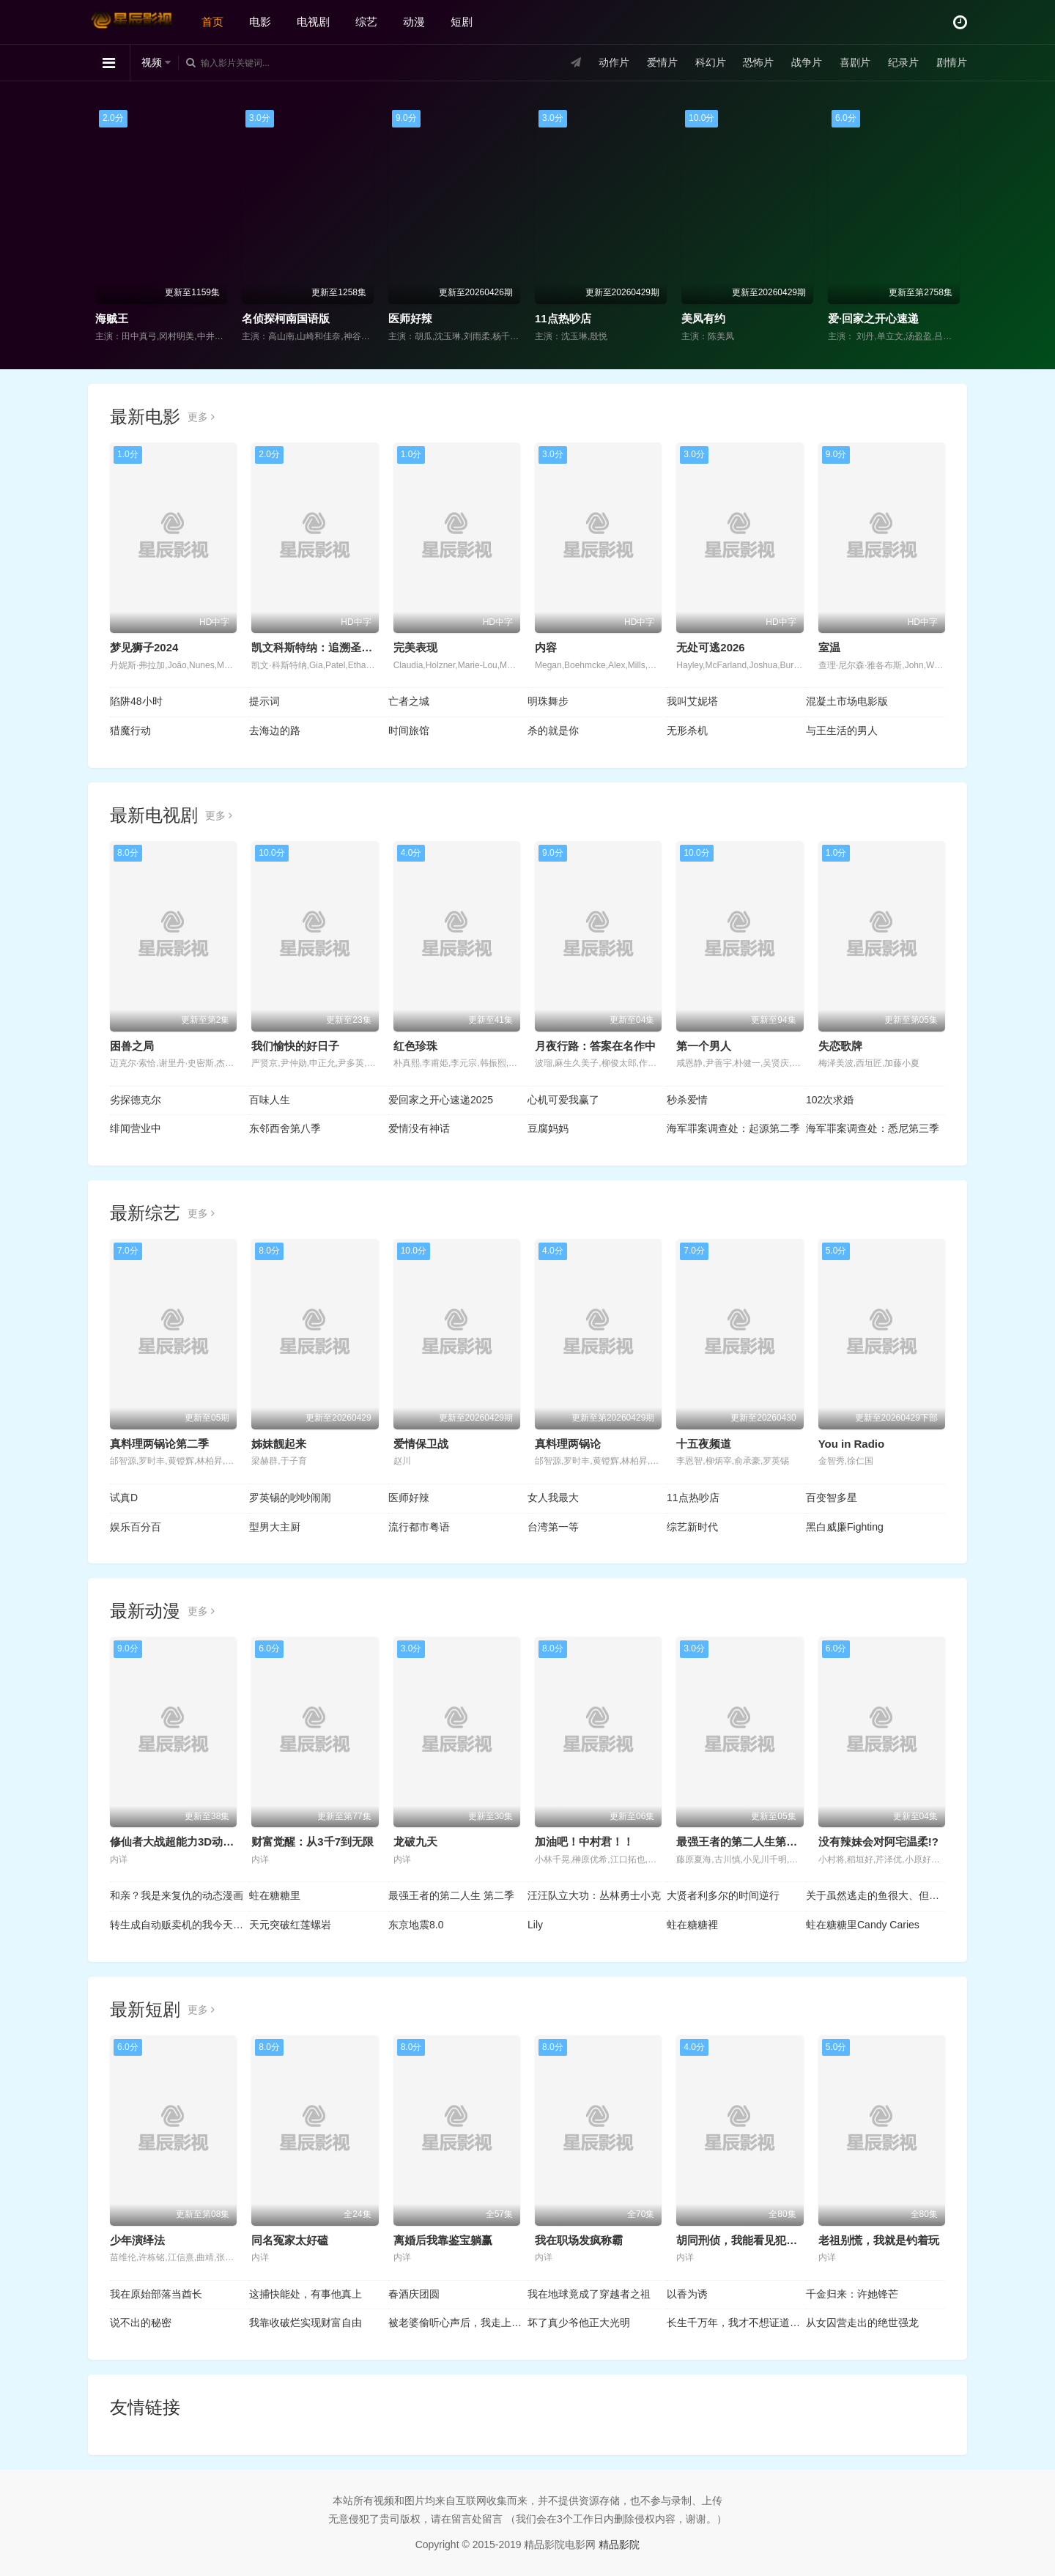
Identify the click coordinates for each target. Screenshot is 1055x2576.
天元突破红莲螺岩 (290, 1925)
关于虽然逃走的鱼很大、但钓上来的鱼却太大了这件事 (875, 1895)
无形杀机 (687, 730)
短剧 (462, 21)
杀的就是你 (553, 730)
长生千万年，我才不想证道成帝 (736, 2322)
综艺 (366, 21)
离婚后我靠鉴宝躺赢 (442, 2240)
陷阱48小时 (136, 701)
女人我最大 (553, 1497)
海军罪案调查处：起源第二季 (733, 1128)
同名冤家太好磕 (289, 2240)
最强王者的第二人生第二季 (742, 1841)
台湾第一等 (553, 1527)
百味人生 (269, 1100)
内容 (546, 647)
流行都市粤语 (419, 1527)
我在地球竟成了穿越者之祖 (589, 2294)
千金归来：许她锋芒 (852, 2294)
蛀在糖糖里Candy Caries (862, 1925)
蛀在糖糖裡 (692, 1925)
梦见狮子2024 (144, 647)
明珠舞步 (548, 701)
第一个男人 (703, 1046)
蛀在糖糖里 (274, 1895)
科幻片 (710, 62)
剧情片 (951, 62)
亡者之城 (408, 701)
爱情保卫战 (420, 1443)
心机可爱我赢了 (563, 1100)
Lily (535, 1925)
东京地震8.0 (415, 1925)
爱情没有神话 (419, 1128)
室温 (829, 647)
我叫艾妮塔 (692, 701)
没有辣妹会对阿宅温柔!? (878, 1841)
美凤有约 (703, 318)
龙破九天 (415, 1841)
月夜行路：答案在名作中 (595, 1046)
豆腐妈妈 (548, 1128)
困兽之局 (132, 1046)
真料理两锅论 (568, 1443)
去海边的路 (274, 730)
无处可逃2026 (710, 647)
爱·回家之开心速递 (873, 318)
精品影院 (619, 2544)
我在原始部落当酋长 (156, 2294)
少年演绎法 (137, 2240)
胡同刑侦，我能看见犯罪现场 (747, 2240)
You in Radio (851, 1443)
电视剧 (313, 21)
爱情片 (662, 62)
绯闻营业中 (135, 1128)
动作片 (614, 62)
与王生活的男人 (842, 730)
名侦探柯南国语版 (286, 318)
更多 (201, 417)
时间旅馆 (408, 730)
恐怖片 (758, 62)
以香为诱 (687, 2294)
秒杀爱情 (687, 1100)
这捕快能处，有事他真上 (305, 2294)
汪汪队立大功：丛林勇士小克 (594, 1895)
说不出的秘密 (140, 2322)
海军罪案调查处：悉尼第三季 (872, 1128)
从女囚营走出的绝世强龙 (862, 2322)
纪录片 (903, 62)
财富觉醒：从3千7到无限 (312, 1841)
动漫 (414, 21)
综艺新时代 (692, 1527)
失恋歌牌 (840, 1046)
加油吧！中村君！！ (584, 1841)
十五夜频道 (703, 1443)
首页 (212, 21)
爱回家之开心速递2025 (440, 1100)
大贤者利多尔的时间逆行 (723, 1895)
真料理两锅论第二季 (159, 1443)
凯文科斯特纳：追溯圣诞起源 (322, 647)
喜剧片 (855, 62)
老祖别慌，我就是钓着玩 (878, 2240)
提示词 (264, 701)
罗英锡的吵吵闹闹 (290, 1497)
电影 (260, 21)
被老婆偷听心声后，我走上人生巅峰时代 (458, 2322)
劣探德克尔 (135, 1100)
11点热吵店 (563, 318)
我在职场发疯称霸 (579, 2240)
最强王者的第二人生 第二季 (451, 1895)
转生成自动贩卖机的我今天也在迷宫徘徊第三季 (179, 1925)
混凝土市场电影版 (847, 701)
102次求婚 (830, 1100)
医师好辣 (410, 318)
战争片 (806, 62)
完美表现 (415, 647)
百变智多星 (831, 1497)
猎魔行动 (130, 730)
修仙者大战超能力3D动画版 (177, 1841)
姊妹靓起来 (278, 1443)
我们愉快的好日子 (295, 1046)
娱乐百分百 (135, 1527)
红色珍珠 (415, 1046)
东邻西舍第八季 (285, 1128)
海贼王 (111, 318)
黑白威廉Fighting (845, 1527)
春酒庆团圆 (414, 2294)
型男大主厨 (274, 1527)
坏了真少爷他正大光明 (579, 2322)
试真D (124, 1497)
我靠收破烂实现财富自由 (305, 2322)
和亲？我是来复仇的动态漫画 (176, 1895)
